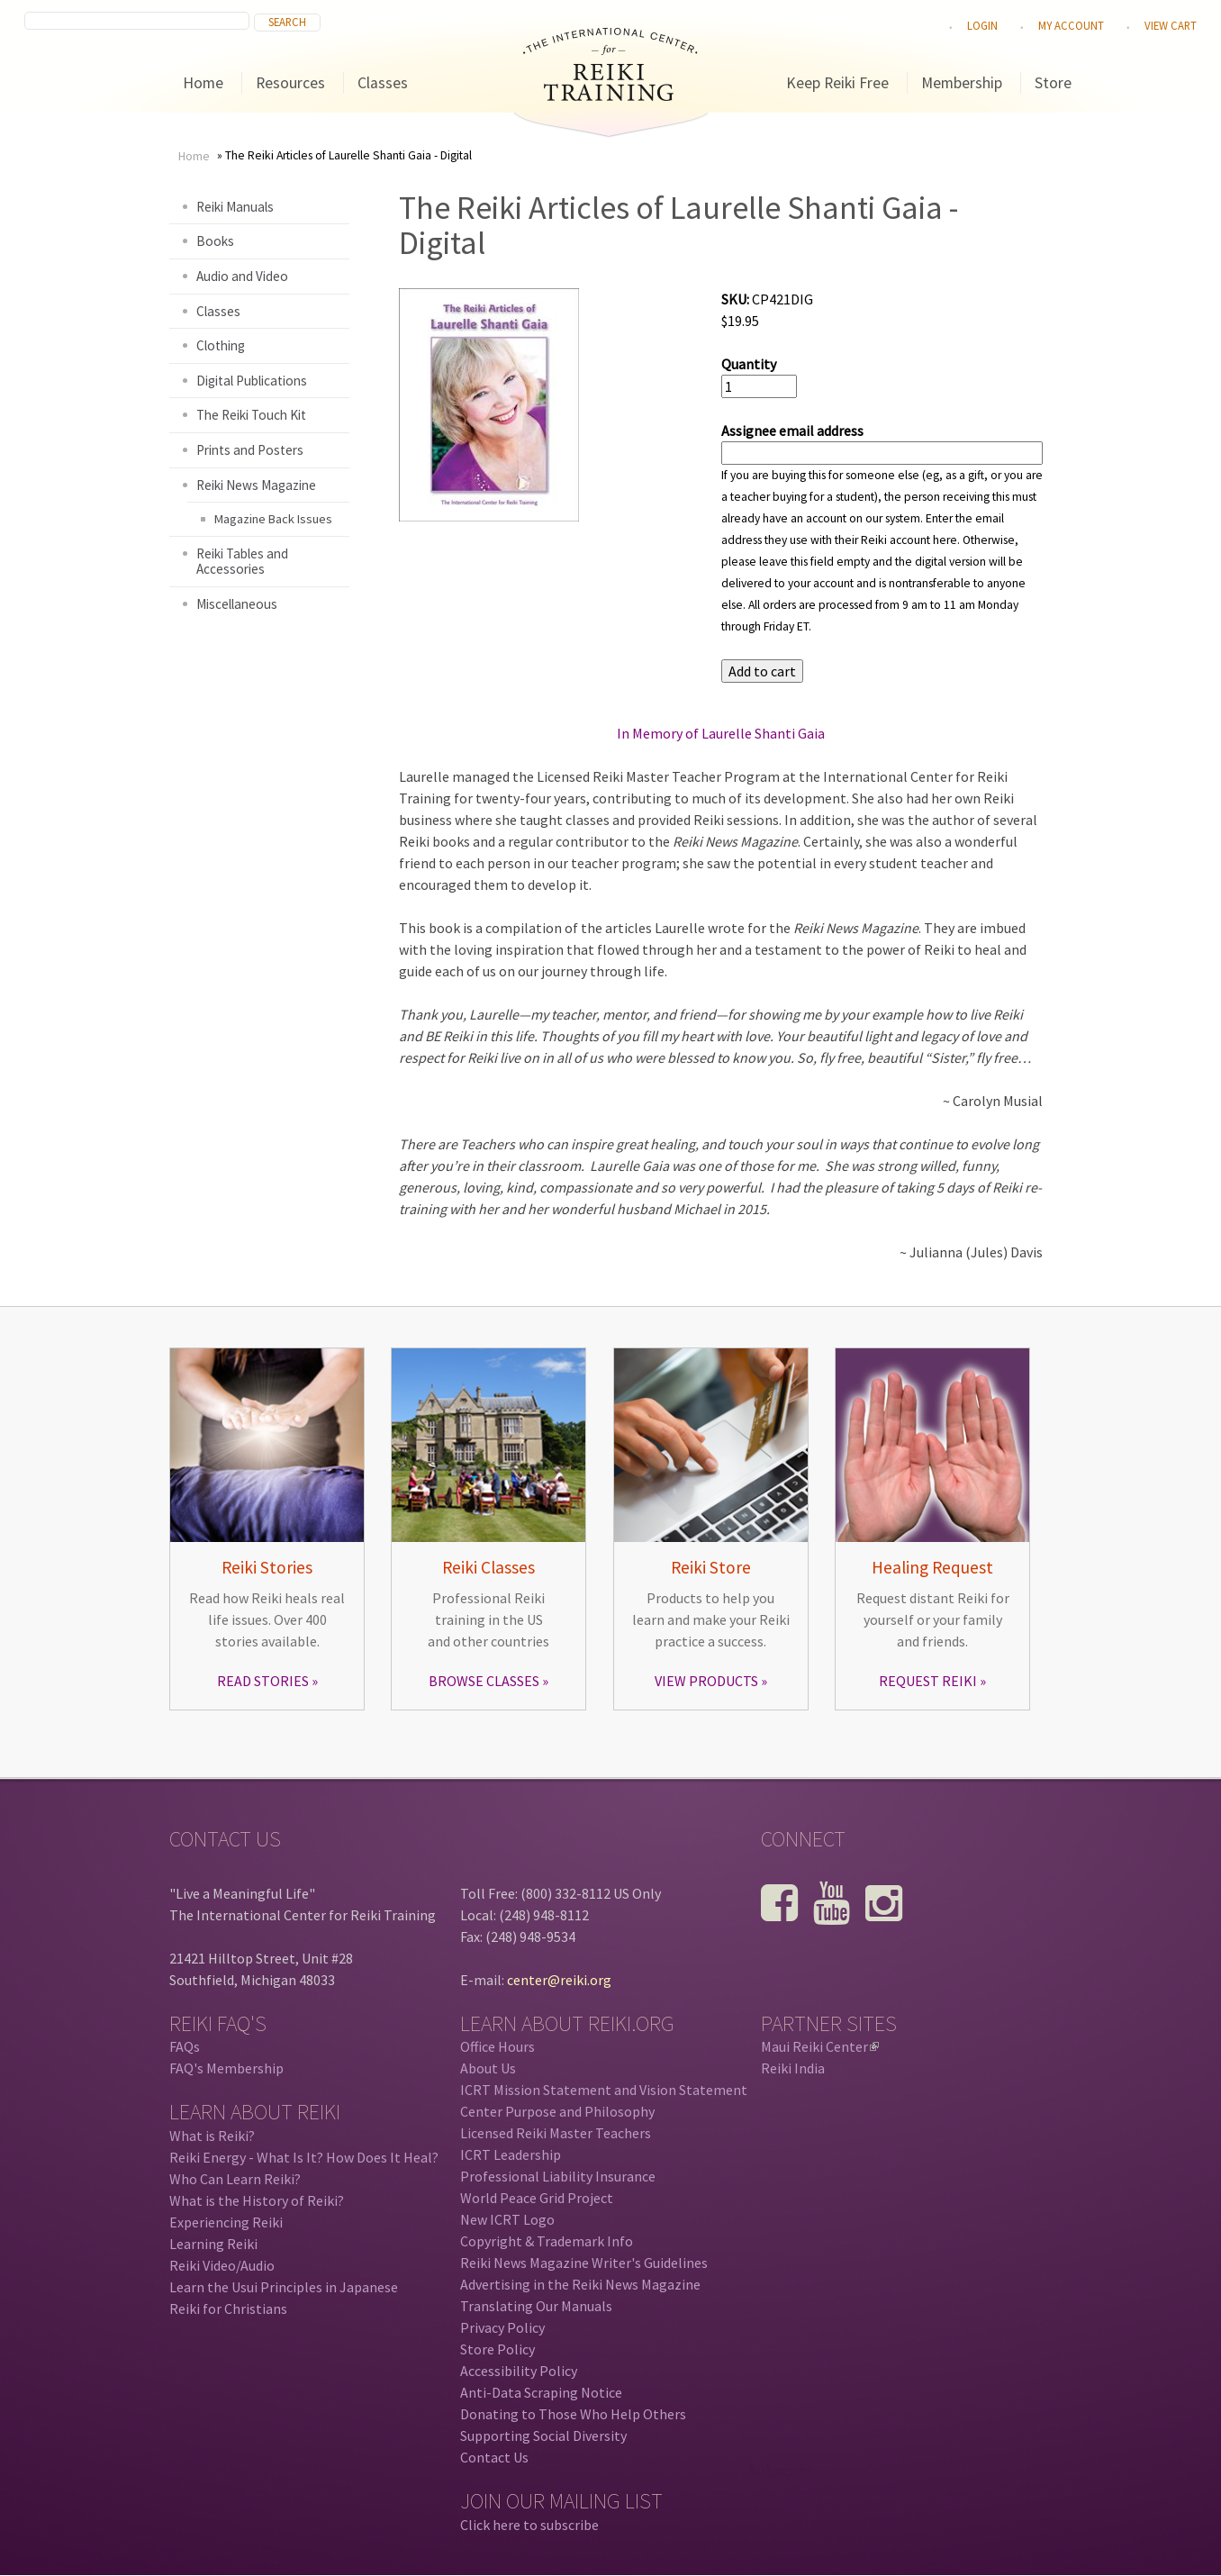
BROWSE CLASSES (484, 1681)
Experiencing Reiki (226, 2222)
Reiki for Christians (228, 2308)
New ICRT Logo (507, 2219)
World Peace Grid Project (536, 2198)
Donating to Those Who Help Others (573, 2414)
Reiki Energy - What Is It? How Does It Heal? (304, 2157)
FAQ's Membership (226, 2068)
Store (1053, 83)
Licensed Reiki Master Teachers (555, 2133)
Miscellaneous (236, 603)
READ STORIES (263, 1681)
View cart (1170, 25)
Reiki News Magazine (256, 485)
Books (215, 240)
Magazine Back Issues (273, 519)
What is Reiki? (212, 2136)
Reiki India (793, 2068)
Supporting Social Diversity (543, 2435)
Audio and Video (242, 276)
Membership (961, 83)
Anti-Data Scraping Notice (541, 2392)
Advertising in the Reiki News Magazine (580, 2284)
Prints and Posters (249, 449)
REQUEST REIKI (928, 1681)
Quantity (748, 364)
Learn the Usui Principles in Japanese (283, 2287)
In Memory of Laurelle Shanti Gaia (721, 733)
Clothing (220, 345)
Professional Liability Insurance (558, 2176)
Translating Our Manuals (536, 2306)
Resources (290, 83)
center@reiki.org (559, 1980)
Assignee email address (792, 431)
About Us (488, 2068)
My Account (1071, 25)
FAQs (184, 2046)
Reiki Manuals (235, 206)
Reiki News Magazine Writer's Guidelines (584, 2263)
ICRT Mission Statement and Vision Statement (603, 2090)
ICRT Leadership (510, 2154)
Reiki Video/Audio (222, 2265)
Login (982, 25)
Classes (382, 83)
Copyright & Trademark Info (546, 2241)
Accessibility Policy (518, 2371)
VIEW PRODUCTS (706, 1681)
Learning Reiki (213, 2244)
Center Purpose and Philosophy (557, 2111)
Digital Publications (251, 380)
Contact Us (494, 2457)
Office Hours (497, 2046)
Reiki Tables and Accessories (242, 561)
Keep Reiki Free (837, 83)
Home (203, 83)
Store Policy (497, 2349)
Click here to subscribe (529, 2525)
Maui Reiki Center (820, 2046)
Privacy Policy (502, 2327)
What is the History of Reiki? (256, 2200)
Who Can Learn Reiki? (235, 2179)
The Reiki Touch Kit (251, 414)
